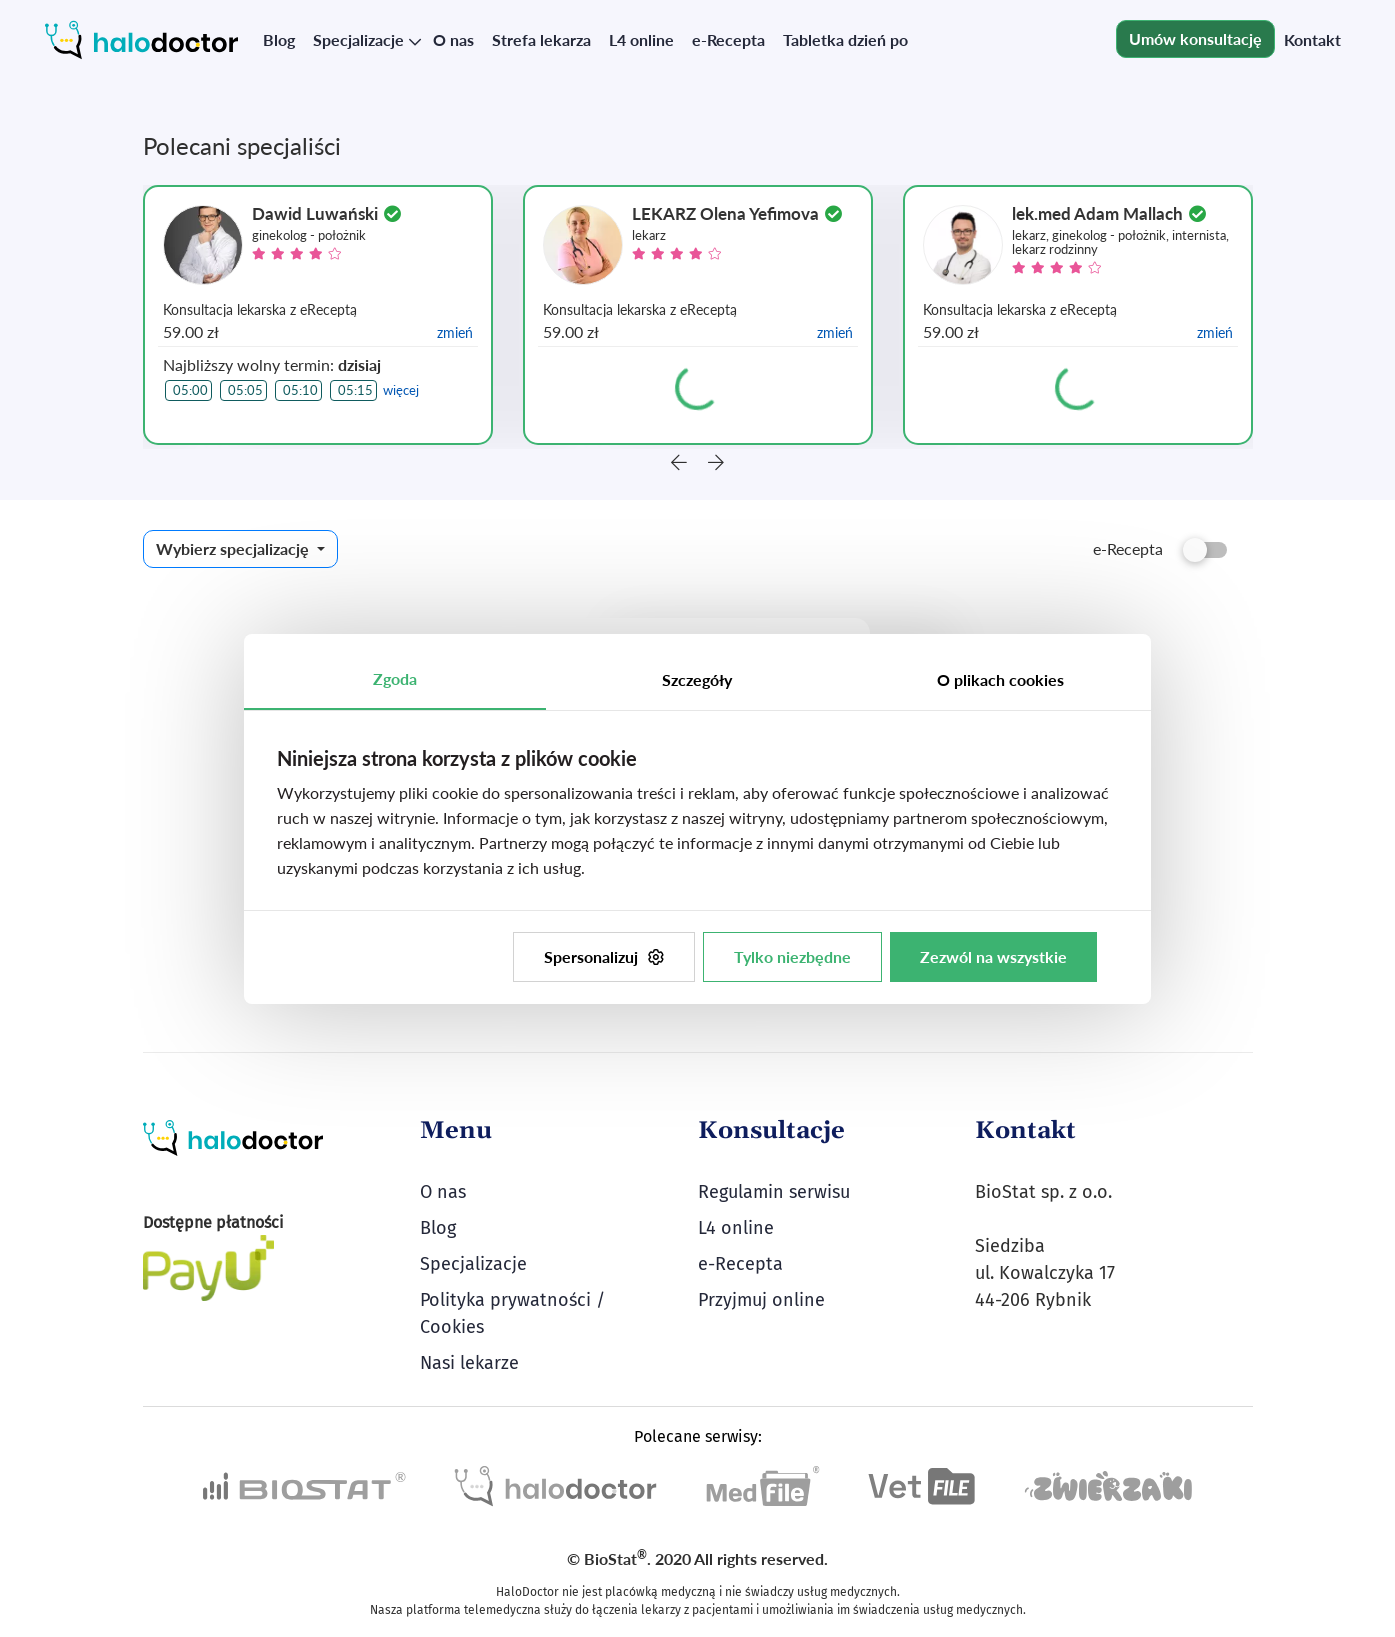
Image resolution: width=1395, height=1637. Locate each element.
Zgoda (395, 678)
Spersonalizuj (604, 956)
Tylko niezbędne (792, 956)
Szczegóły (697, 679)
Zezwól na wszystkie (993, 956)
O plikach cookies (1000, 679)
